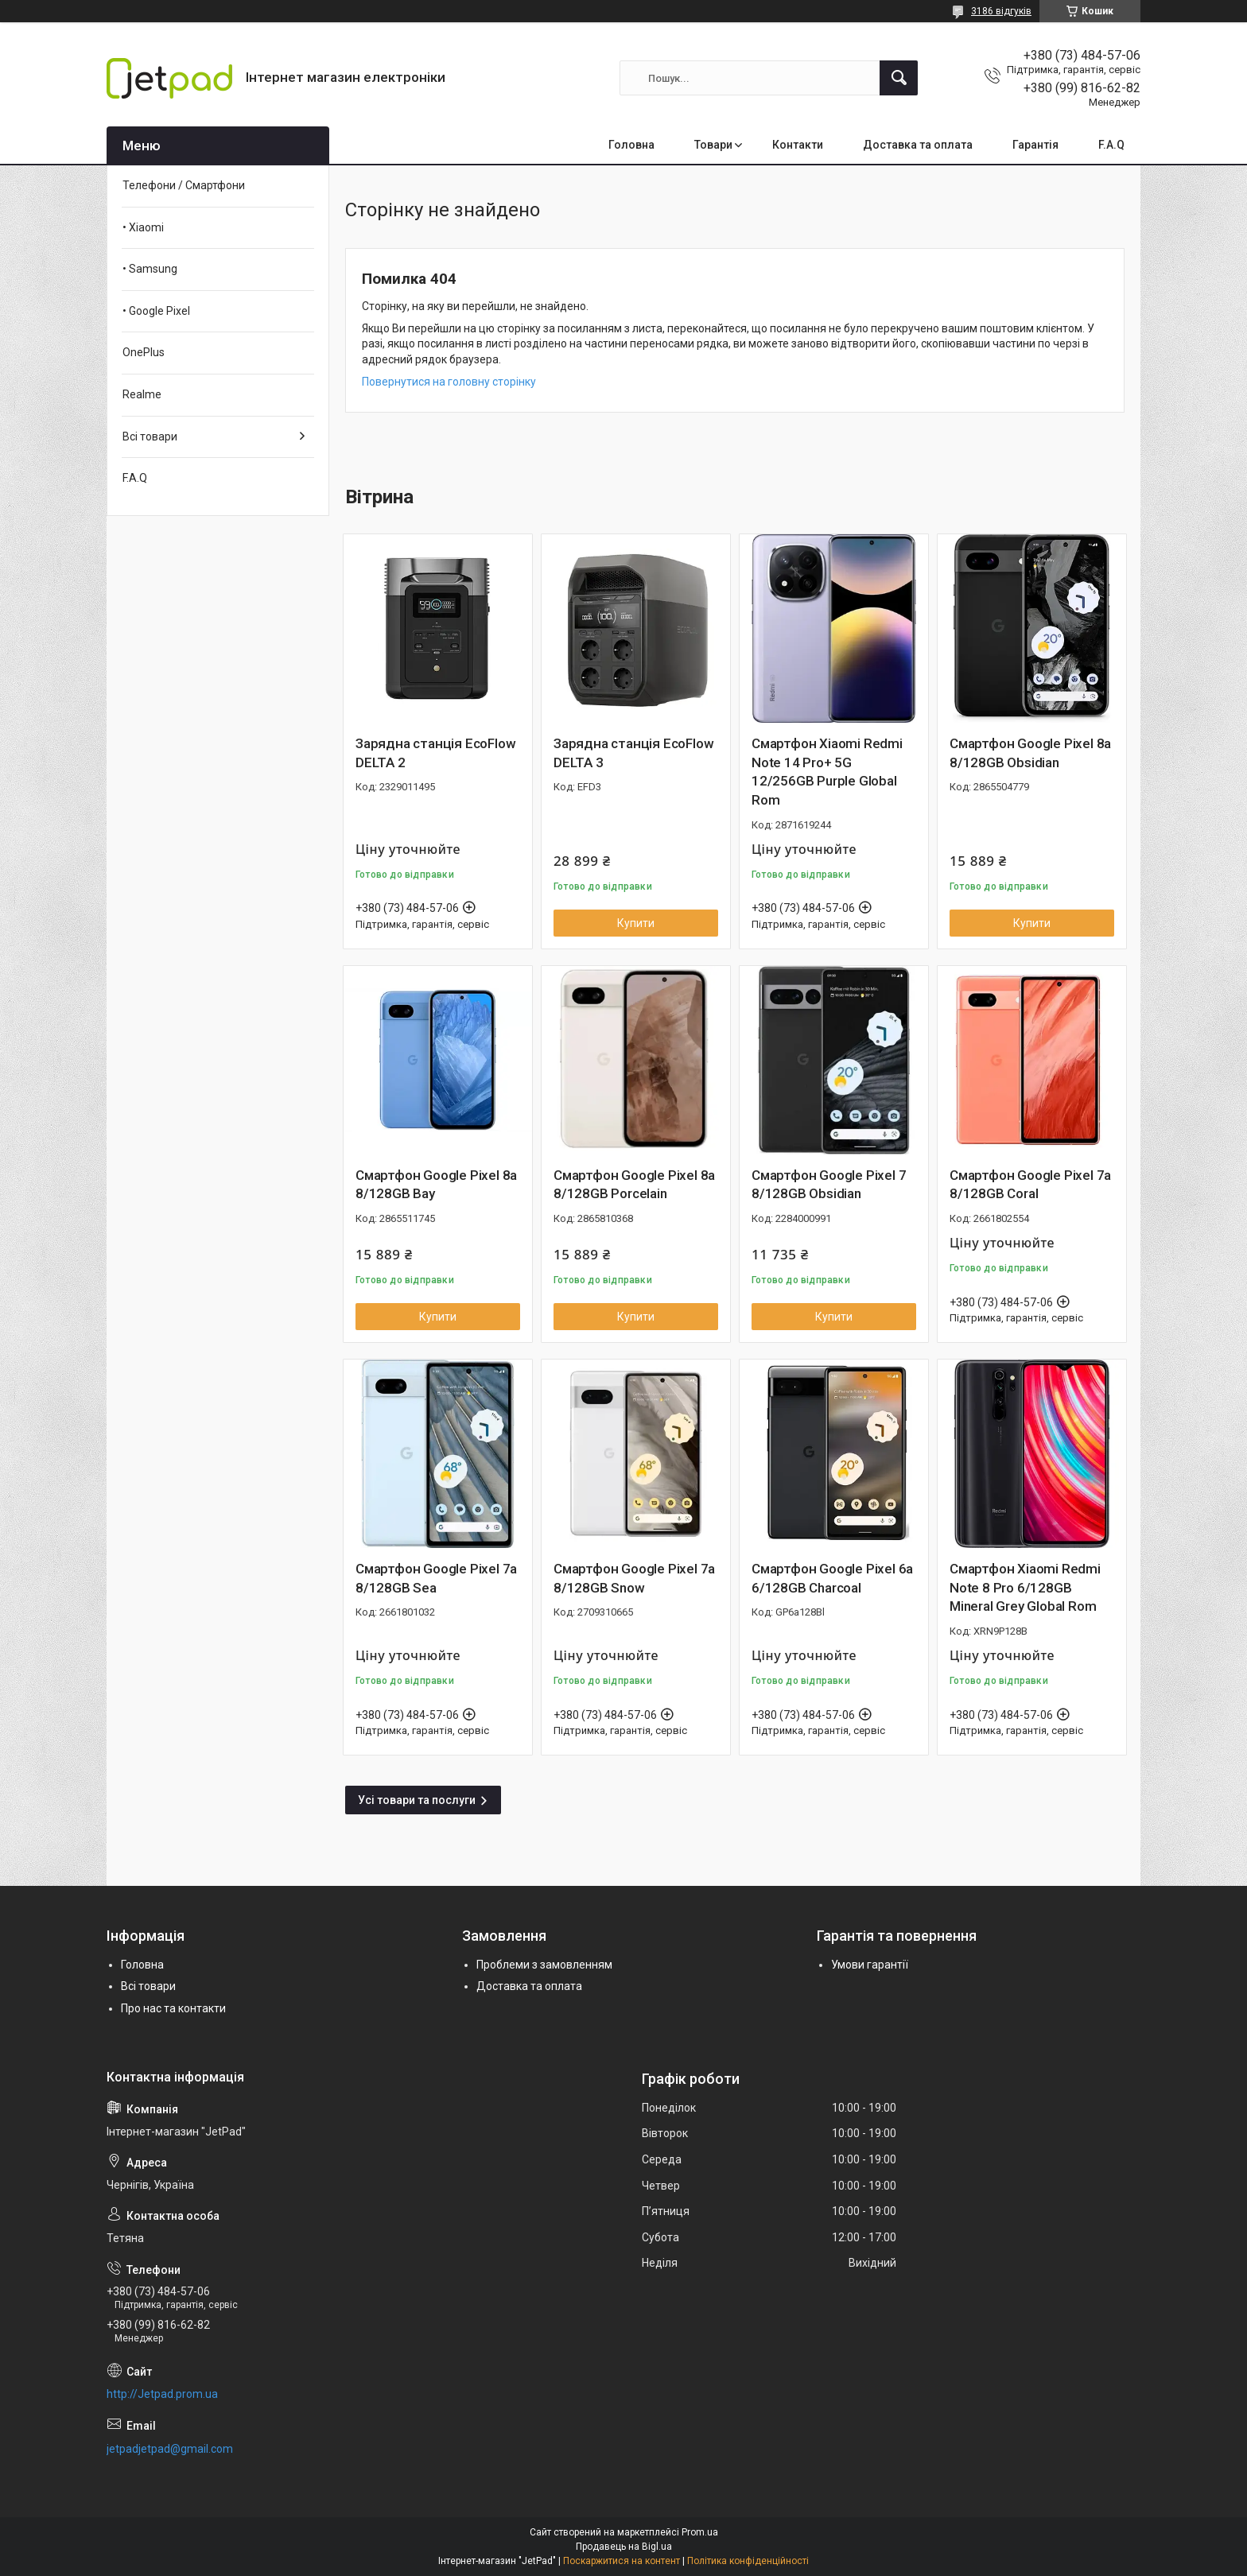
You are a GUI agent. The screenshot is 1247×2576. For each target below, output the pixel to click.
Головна (631, 144)
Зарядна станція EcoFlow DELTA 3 (633, 752)
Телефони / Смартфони (183, 185)
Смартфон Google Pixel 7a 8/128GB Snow (634, 1578)
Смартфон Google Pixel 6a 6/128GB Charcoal (832, 1578)
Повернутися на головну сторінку (449, 381)
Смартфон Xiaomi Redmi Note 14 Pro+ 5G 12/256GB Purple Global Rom (827, 771)
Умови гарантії (869, 1964)
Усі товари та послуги (417, 1800)
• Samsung (149, 268)
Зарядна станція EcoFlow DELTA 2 (435, 752)
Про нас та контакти (173, 2008)
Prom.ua (700, 2532)
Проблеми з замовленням (544, 1964)
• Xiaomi (143, 227)
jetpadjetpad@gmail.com (170, 2448)
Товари (713, 144)
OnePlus (143, 352)
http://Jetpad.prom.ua (162, 2394)
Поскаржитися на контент (621, 2560)
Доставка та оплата (918, 144)
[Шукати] (899, 77)
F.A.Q (1111, 144)
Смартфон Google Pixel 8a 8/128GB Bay (436, 1184)
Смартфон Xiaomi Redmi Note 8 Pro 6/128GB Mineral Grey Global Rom (1025, 1588)
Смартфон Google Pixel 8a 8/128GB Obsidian (1030, 752)
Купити (636, 923)
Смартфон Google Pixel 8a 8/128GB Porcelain (634, 1184)
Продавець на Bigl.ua (624, 2546)
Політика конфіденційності (748, 2560)
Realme (141, 394)
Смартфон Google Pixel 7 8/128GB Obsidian (829, 1184)
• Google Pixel (156, 311)
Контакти (797, 144)
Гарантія (1035, 144)
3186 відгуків (1001, 11)
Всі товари (149, 436)
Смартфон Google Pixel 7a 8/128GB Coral (1030, 1184)
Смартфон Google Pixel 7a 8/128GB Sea (436, 1578)
